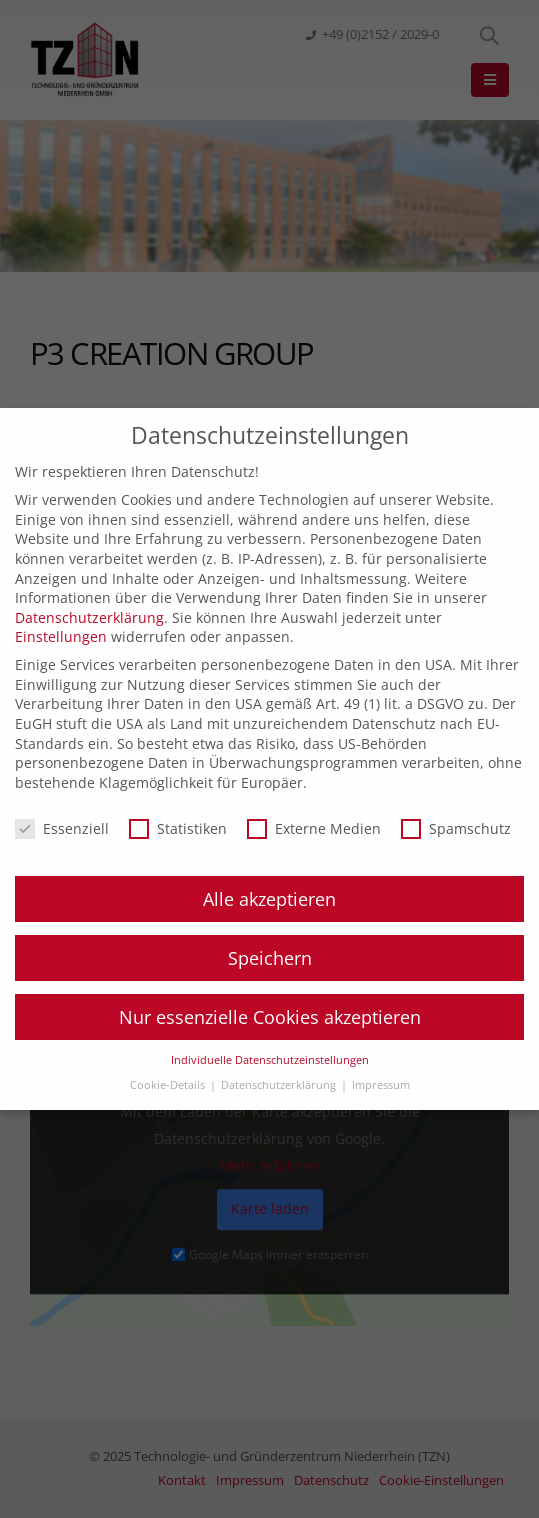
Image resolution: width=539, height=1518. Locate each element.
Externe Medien (314, 828)
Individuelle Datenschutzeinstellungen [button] (270, 1060)
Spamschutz (456, 828)
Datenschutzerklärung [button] (280, 1085)
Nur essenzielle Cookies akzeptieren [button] (270, 1017)
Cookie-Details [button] (169, 1085)
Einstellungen (61, 636)
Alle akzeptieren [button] (269, 899)
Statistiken (178, 828)
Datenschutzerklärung (89, 617)
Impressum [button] (381, 1085)
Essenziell (62, 828)
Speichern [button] (270, 958)
